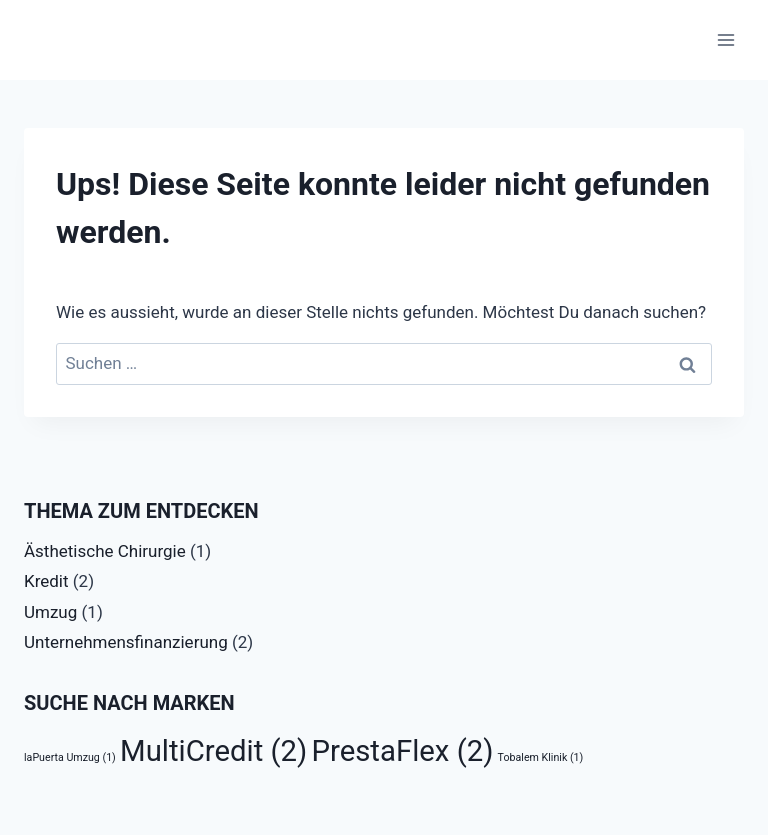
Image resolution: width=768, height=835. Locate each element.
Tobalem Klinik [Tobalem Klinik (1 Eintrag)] (541, 757)
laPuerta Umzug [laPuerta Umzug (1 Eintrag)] (70, 757)
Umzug (50, 612)
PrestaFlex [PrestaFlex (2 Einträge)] (403, 751)
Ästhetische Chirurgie (105, 551)
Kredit (46, 581)
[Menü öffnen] (725, 39)
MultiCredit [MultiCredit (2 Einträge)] (213, 751)
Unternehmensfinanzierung (126, 642)
